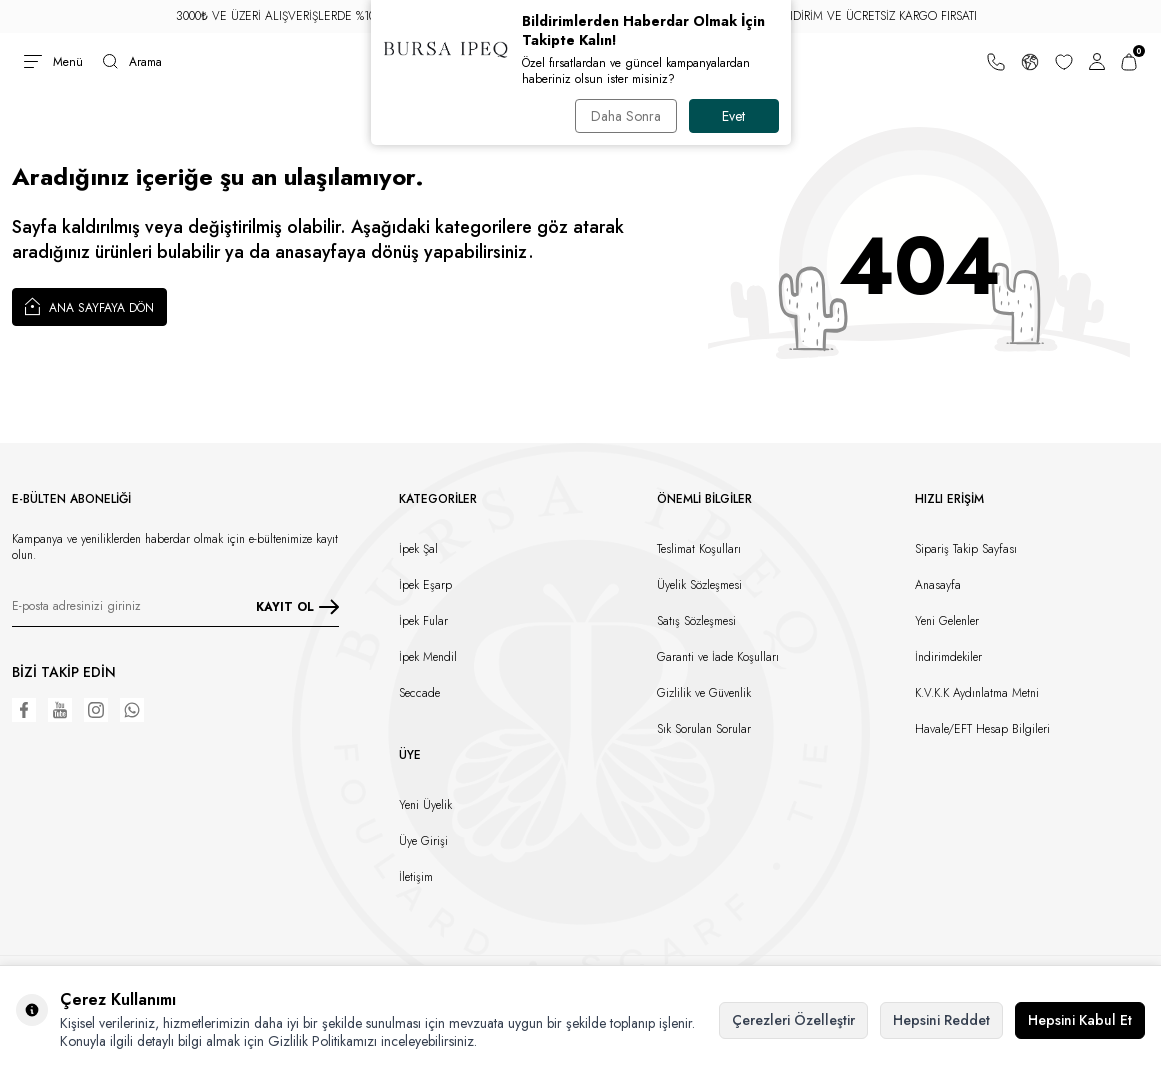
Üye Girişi (423, 841)
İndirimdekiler (948, 657)
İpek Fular (423, 621)
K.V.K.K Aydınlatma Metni (977, 693)
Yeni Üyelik (425, 805)
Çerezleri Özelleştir (793, 1020)
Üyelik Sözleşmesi (699, 585)
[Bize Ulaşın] (996, 62)
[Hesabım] (1097, 62)
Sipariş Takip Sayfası (966, 549)
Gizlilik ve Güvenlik (704, 693)
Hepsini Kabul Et (1080, 1020)
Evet (733, 116)
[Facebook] (24, 710)
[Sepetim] (1129, 62)
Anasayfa (938, 585)
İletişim (416, 877)
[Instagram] (96, 710)
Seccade (419, 693)
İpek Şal (418, 549)
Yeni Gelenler (947, 621)
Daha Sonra (626, 116)
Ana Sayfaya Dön (89, 306)
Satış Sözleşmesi (696, 621)
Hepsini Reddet (941, 1020)
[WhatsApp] (132, 710)
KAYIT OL (297, 607)
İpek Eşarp (425, 585)
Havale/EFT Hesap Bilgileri (982, 729)
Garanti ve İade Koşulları (718, 657)
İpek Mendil (428, 657)
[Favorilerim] (1064, 62)
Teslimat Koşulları (699, 549)
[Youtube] (60, 710)
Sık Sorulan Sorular (704, 729)
